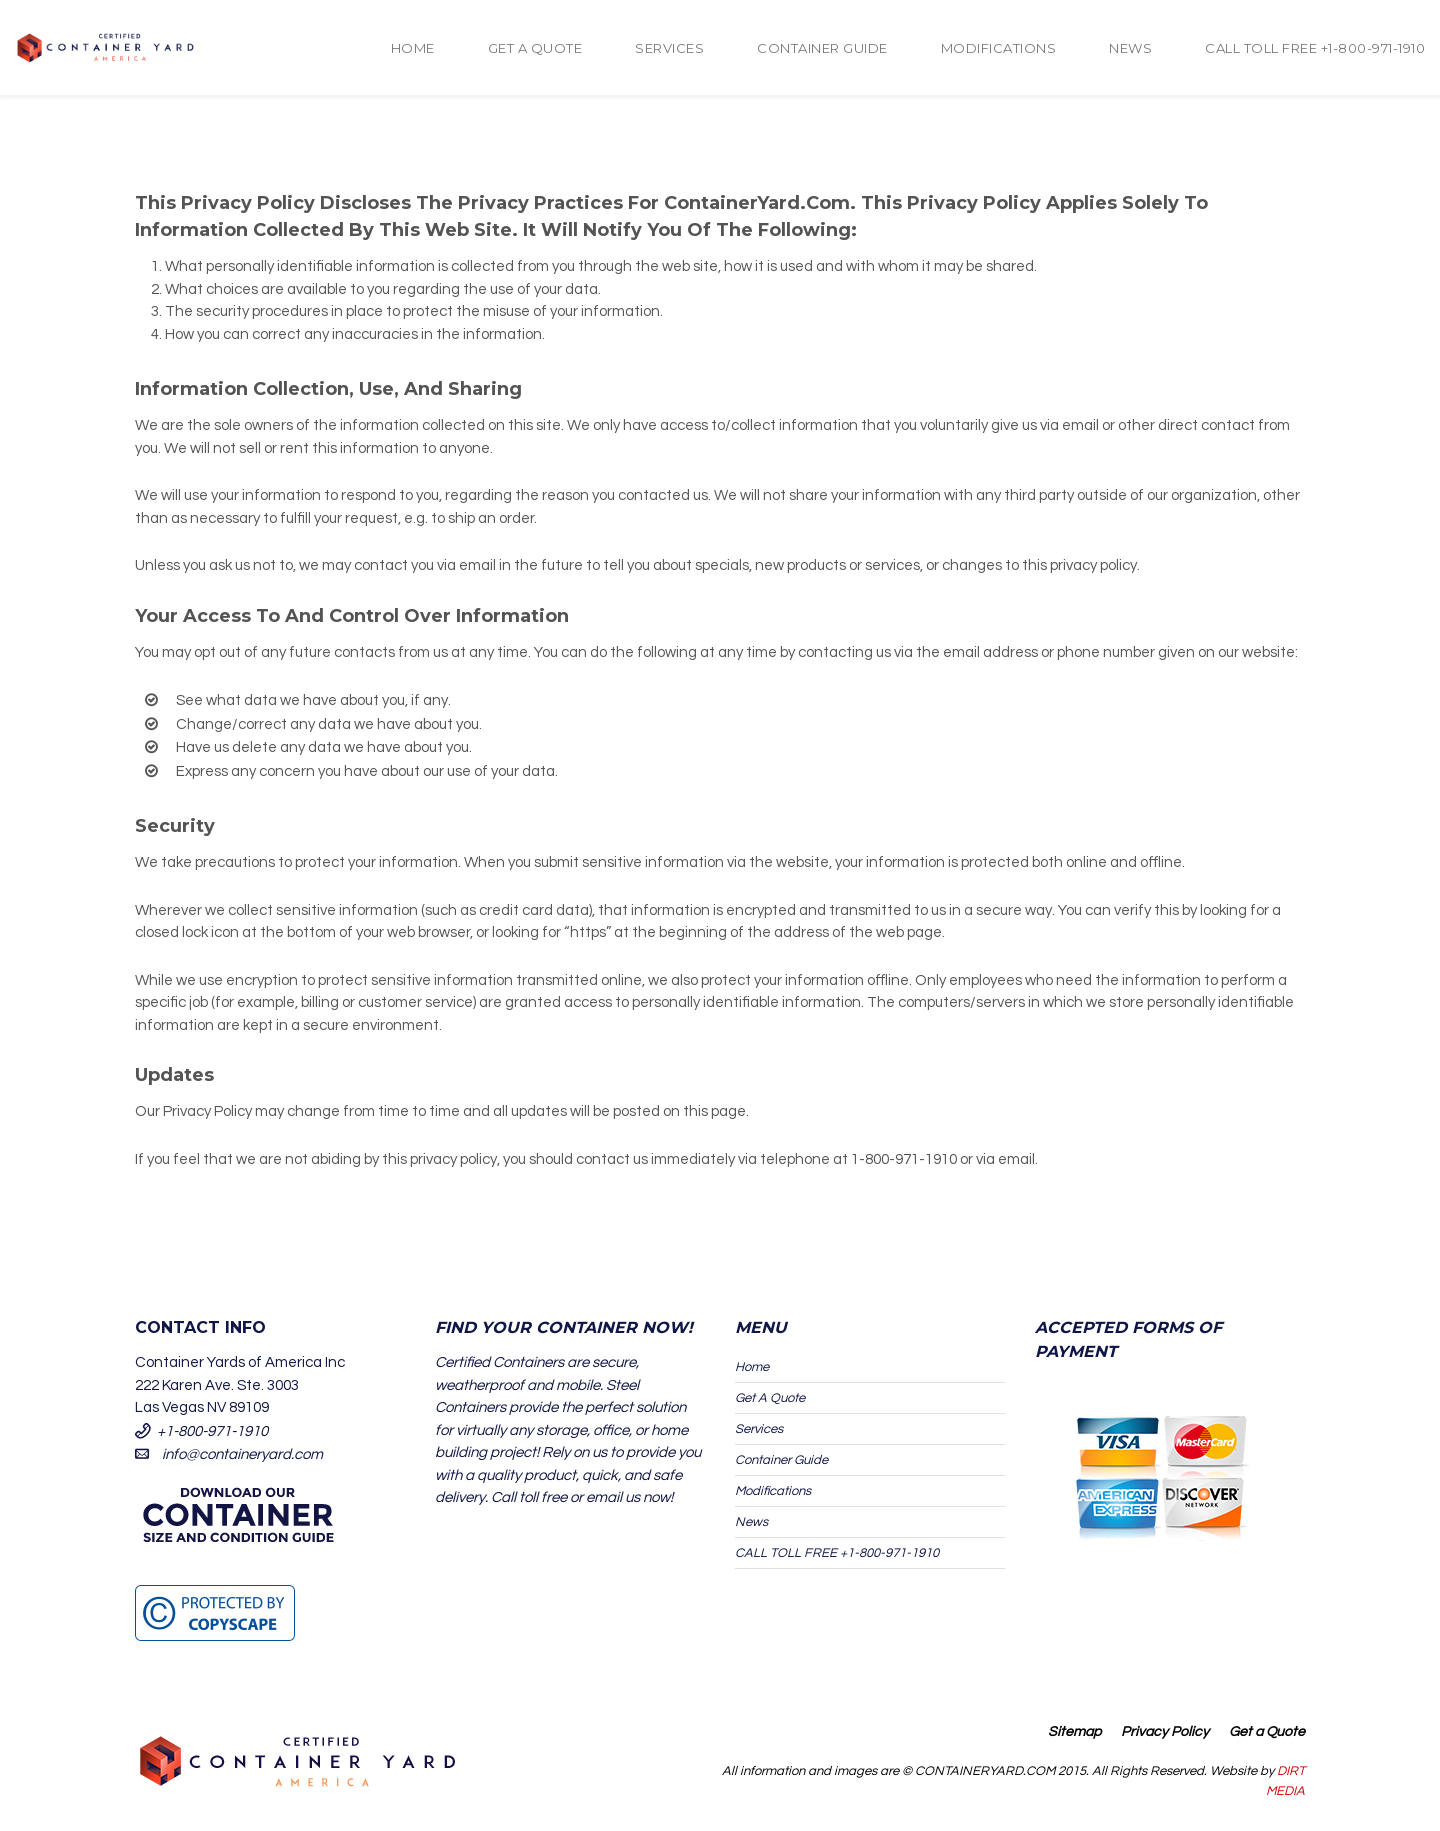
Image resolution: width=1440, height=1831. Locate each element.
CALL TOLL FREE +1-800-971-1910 (1315, 48)
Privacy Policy (1165, 1732)
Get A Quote (535, 48)
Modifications (999, 48)
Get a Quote (1267, 1732)
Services (669, 48)
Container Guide (822, 48)
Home (413, 48)
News (1130, 48)
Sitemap (1074, 1732)
